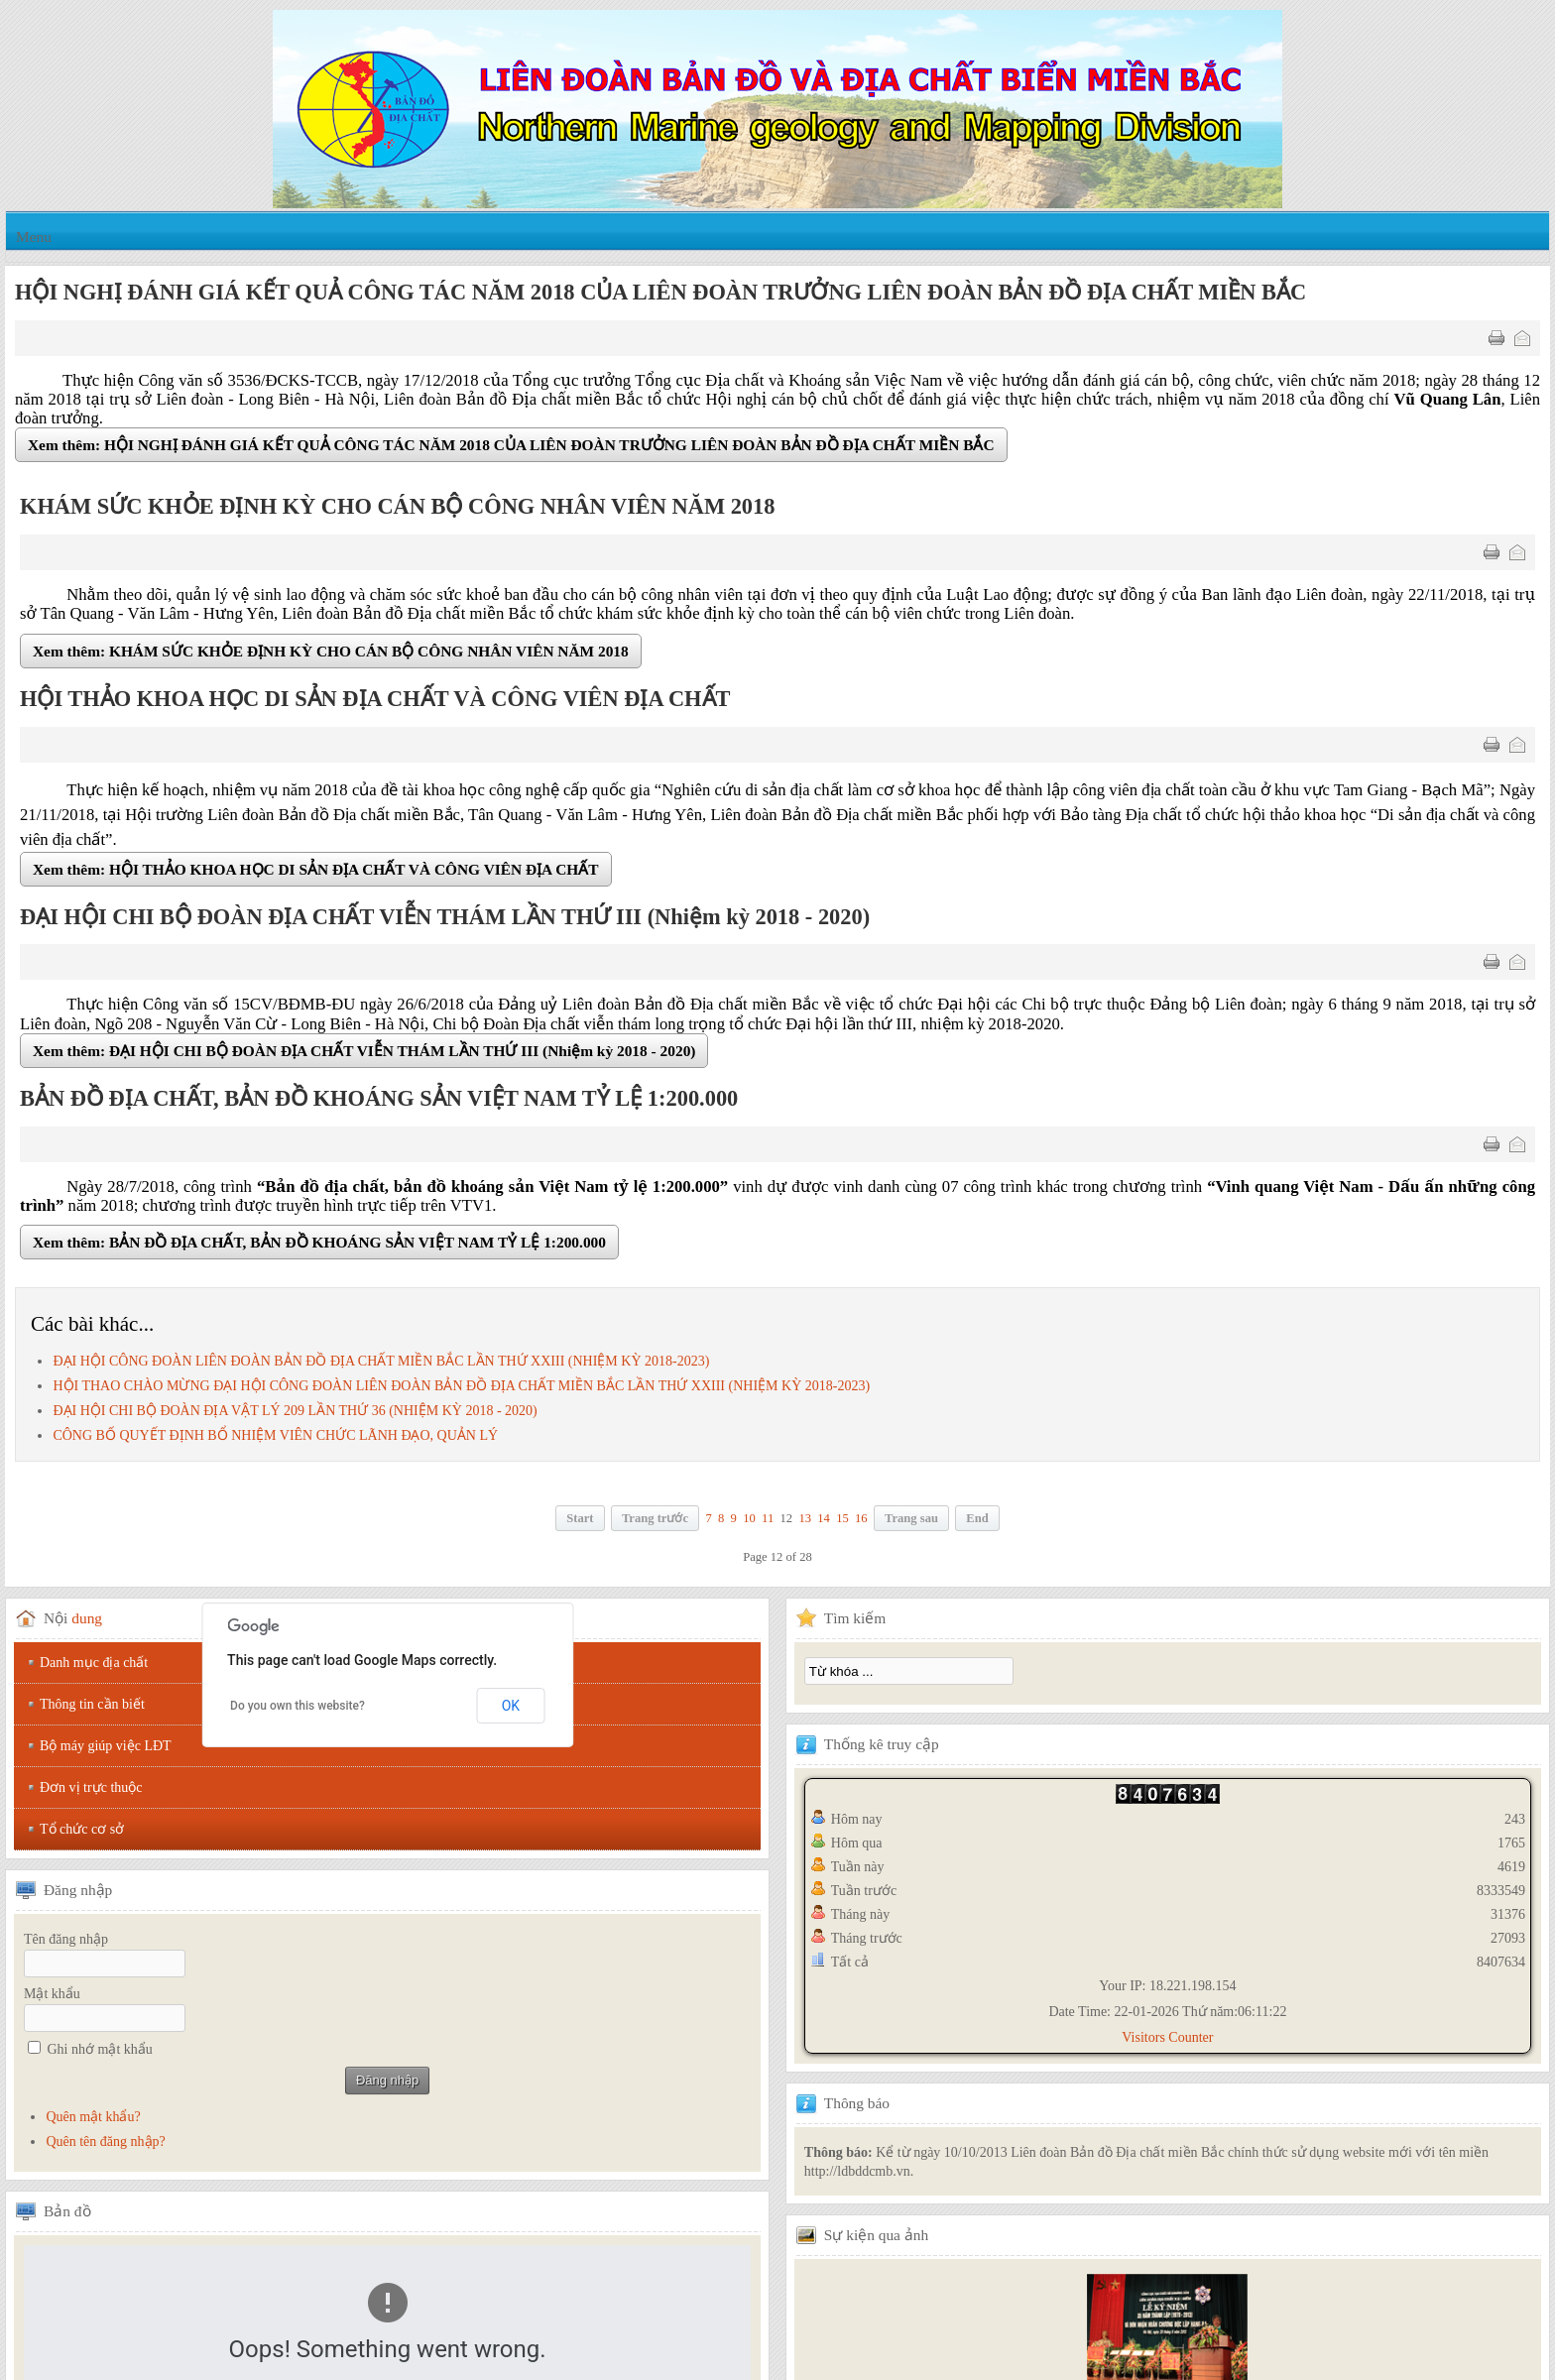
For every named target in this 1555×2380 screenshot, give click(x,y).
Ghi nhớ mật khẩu (100, 2049)
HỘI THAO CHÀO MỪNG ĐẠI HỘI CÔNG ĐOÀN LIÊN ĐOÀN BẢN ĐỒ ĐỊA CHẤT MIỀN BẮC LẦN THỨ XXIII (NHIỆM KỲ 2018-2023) (461, 1385)
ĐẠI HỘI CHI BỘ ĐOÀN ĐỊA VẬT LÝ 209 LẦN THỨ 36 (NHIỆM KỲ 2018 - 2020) (295, 1410)
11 (768, 1518)
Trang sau (911, 1518)
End (977, 1518)
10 (749, 1518)
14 (823, 1518)
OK (511, 1706)
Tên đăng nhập (66, 1939)
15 (842, 1518)
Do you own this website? (297, 1706)
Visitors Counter (1167, 2037)
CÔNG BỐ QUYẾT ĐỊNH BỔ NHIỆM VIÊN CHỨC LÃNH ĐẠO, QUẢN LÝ (275, 1435)
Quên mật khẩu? (93, 2116)
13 (804, 1518)
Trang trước (655, 1518)
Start (579, 1518)
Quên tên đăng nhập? (105, 2141)
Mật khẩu (52, 1993)
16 (861, 1518)
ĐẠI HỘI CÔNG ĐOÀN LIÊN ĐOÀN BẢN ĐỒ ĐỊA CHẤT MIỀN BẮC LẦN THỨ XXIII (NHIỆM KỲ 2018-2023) (381, 1361)
